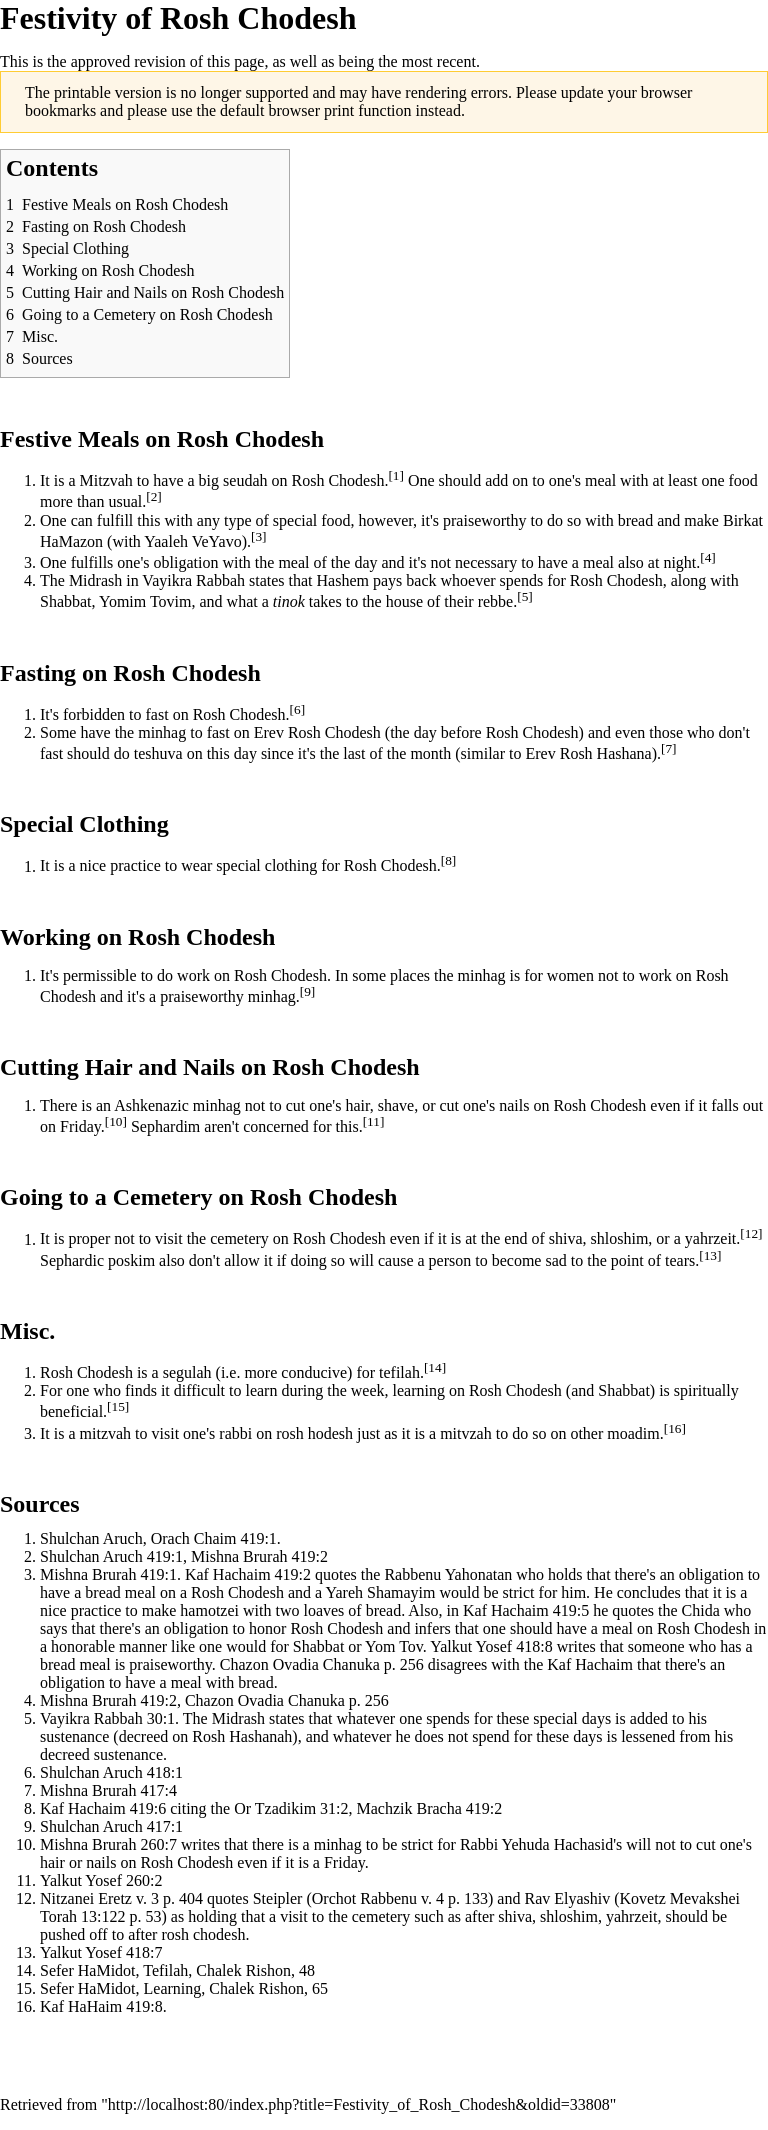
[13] (710, 1255)
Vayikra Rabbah (193, 580)
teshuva (158, 753)
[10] (116, 1121)
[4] (708, 557)
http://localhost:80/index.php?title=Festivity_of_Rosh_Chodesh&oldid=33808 (359, 2104)
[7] (669, 748)
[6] (298, 709)
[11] (374, 1121)
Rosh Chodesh (186, 673)
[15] (118, 1406)
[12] (751, 1233)
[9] (308, 991)
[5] (525, 596)
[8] (449, 860)
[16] (675, 1428)
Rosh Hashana (606, 753)
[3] (259, 536)
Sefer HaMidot (88, 1970)
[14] (435, 1367)
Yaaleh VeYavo (192, 541)
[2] (154, 496)
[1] (396, 475)
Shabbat (66, 602)
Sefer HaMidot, (90, 1988)
